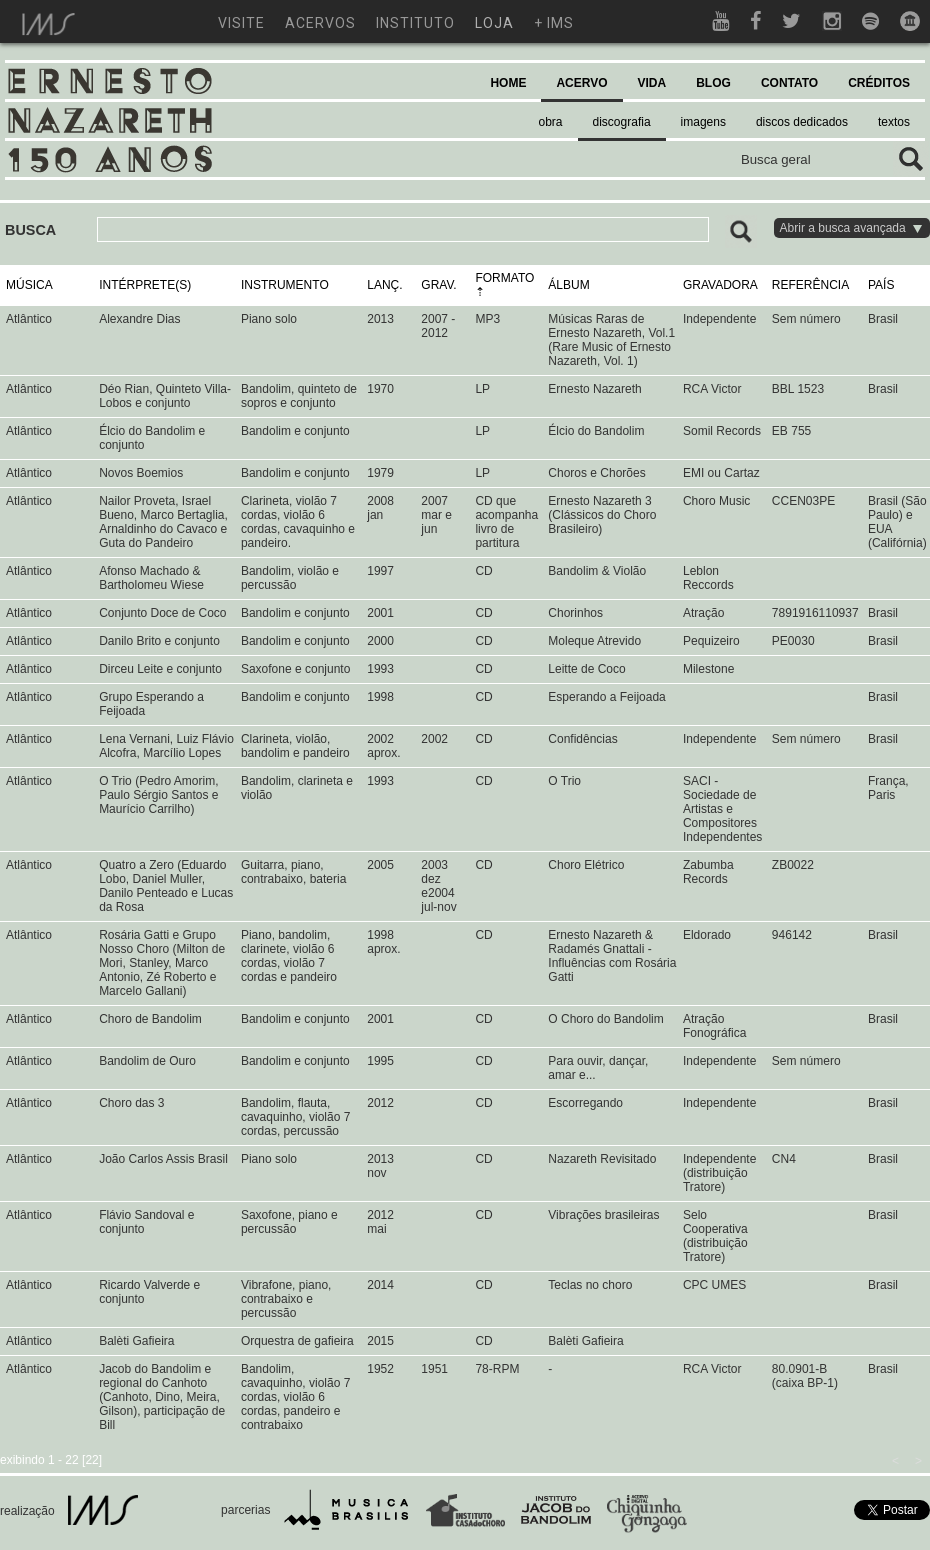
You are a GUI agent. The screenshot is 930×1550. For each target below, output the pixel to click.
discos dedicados (802, 122)
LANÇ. (384, 285)
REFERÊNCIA (810, 285)
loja (494, 23)
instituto (415, 23)
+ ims (554, 23)
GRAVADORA (720, 285)
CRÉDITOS (879, 83)
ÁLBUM (568, 285)
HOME (508, 83)
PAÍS (881, 285)
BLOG (713, 83)
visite (241, 23)
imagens (703, 122)
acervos (320, 23)
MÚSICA (29, 285)
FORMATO (504, 278)
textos (894, 122)
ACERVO (581, 83)
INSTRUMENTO (285, 285)
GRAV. (438, 285)
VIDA (652, 83)
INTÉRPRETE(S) (145, 285)
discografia (622, 122)
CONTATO (789, 83)
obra (551, 122)
